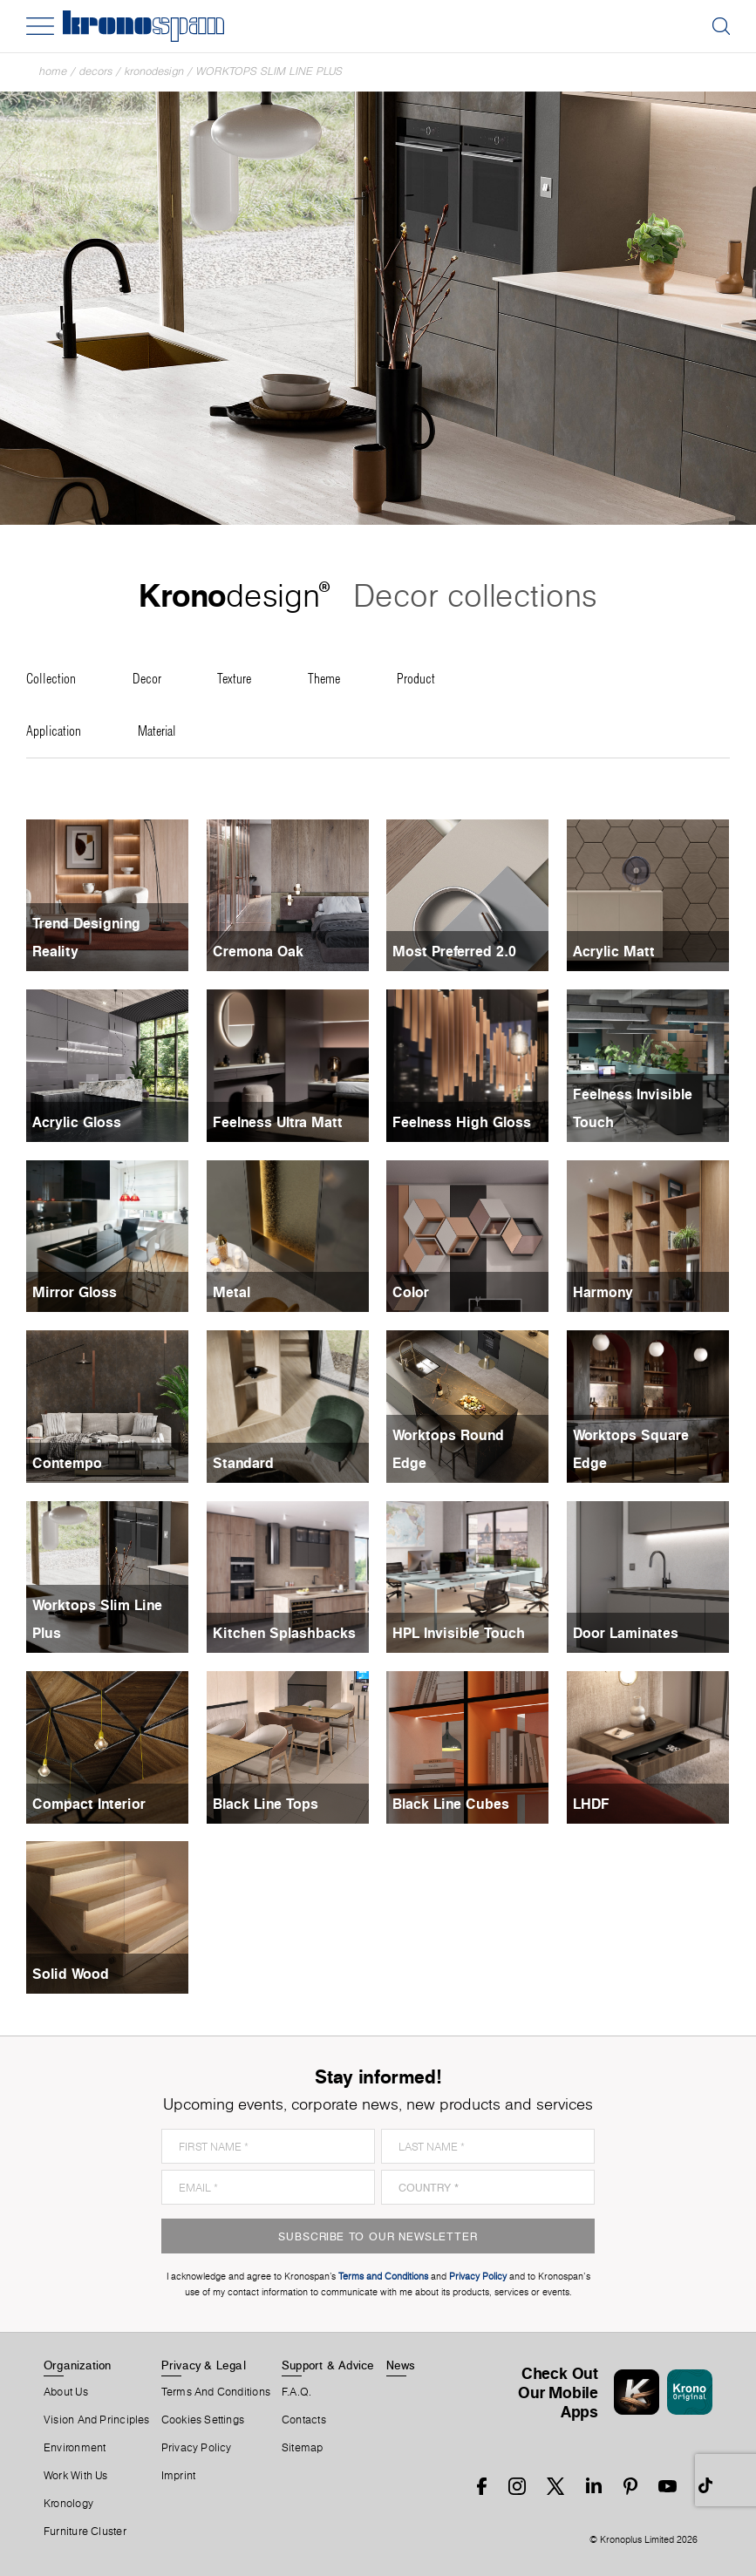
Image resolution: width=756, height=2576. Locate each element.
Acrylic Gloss (76, 1121)
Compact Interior (89, 1803)
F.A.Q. (296, 2392)
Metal (231, 1291)
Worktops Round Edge (448, 1448)
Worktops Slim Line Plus (269, 71)
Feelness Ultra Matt (278, 1121)
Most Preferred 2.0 (454, 951)
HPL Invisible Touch (458, 1632)
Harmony (603, 1291)
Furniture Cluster (85, 2532)
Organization (78, 2365)
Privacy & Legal (203, 2365)
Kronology (68, 2504)
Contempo (67, 1462)
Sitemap (303, 2448)
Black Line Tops (265, 1803)
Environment (75, 2448)
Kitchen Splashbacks (284, 1632)
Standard (243, 1462)
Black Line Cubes (450, 1803)
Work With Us (76, 2476)
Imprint (178, 2476)
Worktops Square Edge (631, 1448)
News (401, 2365)
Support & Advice (328, 2365)
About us (66, 2392)
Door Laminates (625, 1632)
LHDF (591, 1803)
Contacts (304, 2420)
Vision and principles (97, 2420)
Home (53, 71)
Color (410, 1291)
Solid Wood (70, 1973)
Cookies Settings (203, 2420)
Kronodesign (154, 71)
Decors (95, 71)
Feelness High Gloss (461, 1121)
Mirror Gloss (74, 1291)
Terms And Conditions (215, 2392)
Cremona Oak (258, 951)
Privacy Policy (196, 2448)
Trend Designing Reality (86, 937)
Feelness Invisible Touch (632, 1108)
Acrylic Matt (614, 951)
